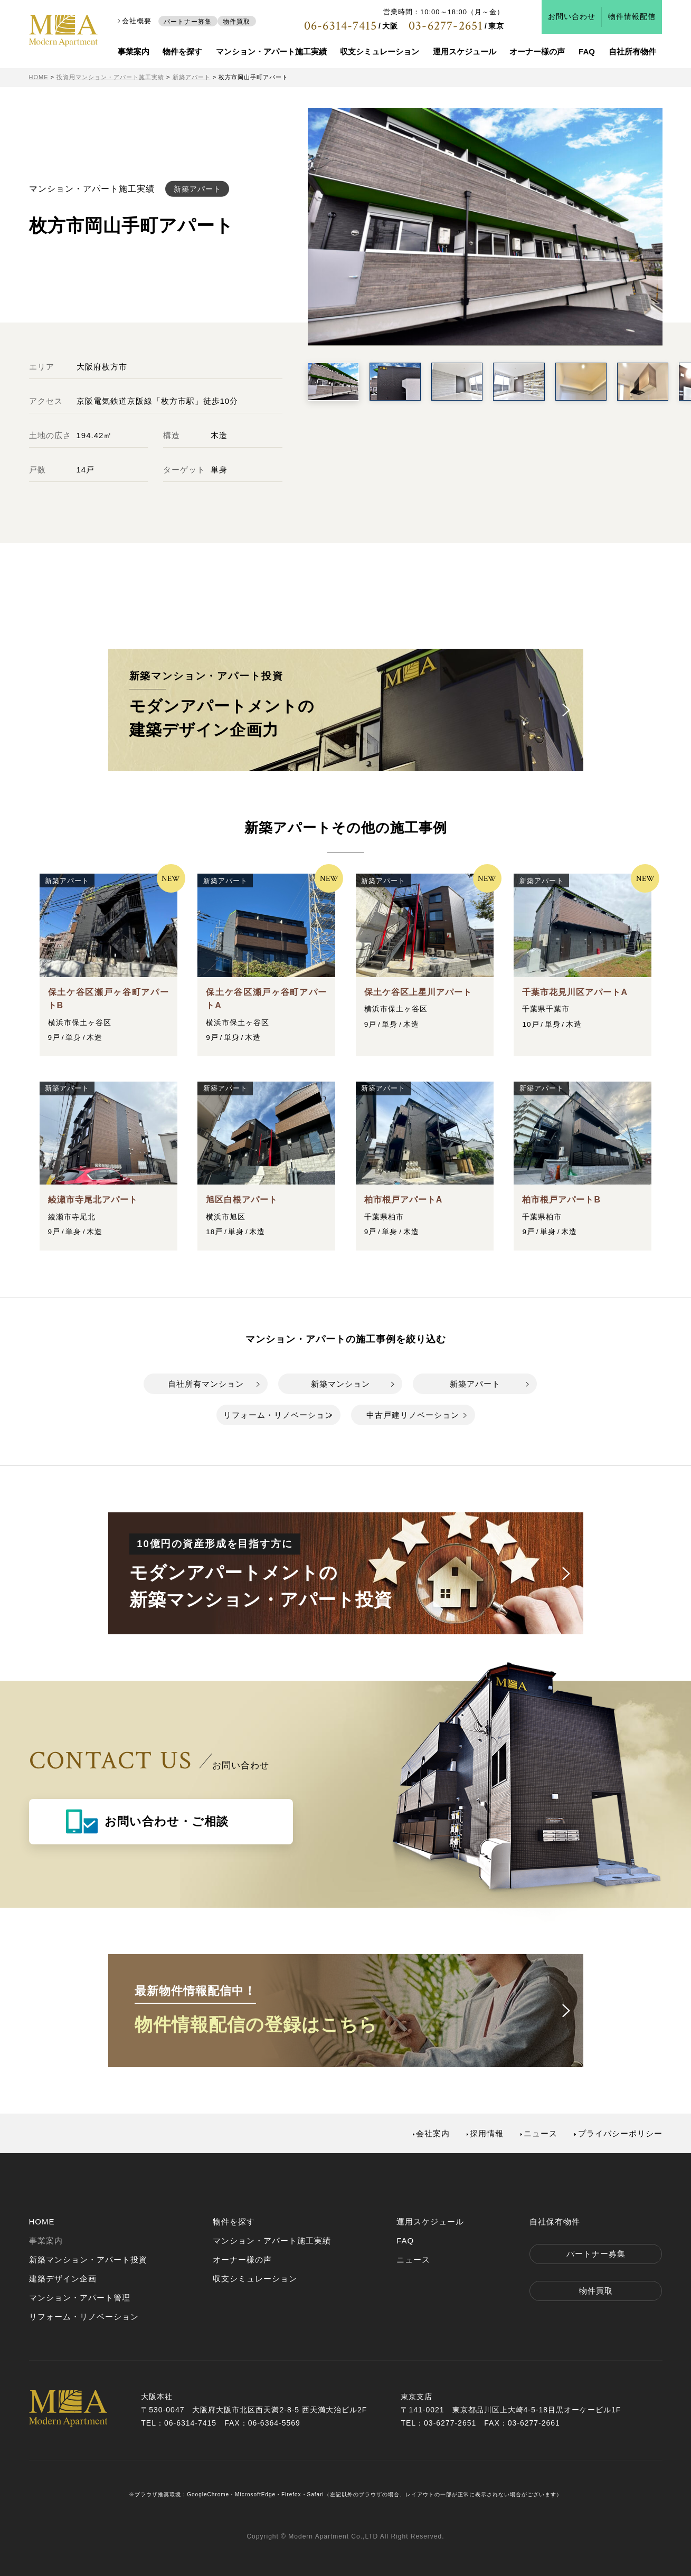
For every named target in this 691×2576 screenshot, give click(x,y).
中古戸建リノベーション (412, 1414)
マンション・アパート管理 (79, 2297)
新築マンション (340, 1383)
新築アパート (475, 1383)
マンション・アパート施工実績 (271, 51)
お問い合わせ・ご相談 (167, 1821)
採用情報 (487, 2133)
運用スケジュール (464, 51)
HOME (42, 2221)
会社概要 (137, 21)
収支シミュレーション (379, 51)
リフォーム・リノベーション (278, 1414)
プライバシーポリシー (620, 2133)
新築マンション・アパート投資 (88, 2259)
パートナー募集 (188, 20)
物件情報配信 (632, 17)
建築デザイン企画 (63, 2278)
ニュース (540, 2133)
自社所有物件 (632, 51)
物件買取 (236, 20)
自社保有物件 (554, 2221)
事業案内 (133, 51)
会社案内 (433, 2133)
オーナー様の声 (537, 51)
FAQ (587, 51)
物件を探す (182, 51)
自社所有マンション (206, 1383)
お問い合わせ (571, 17)
